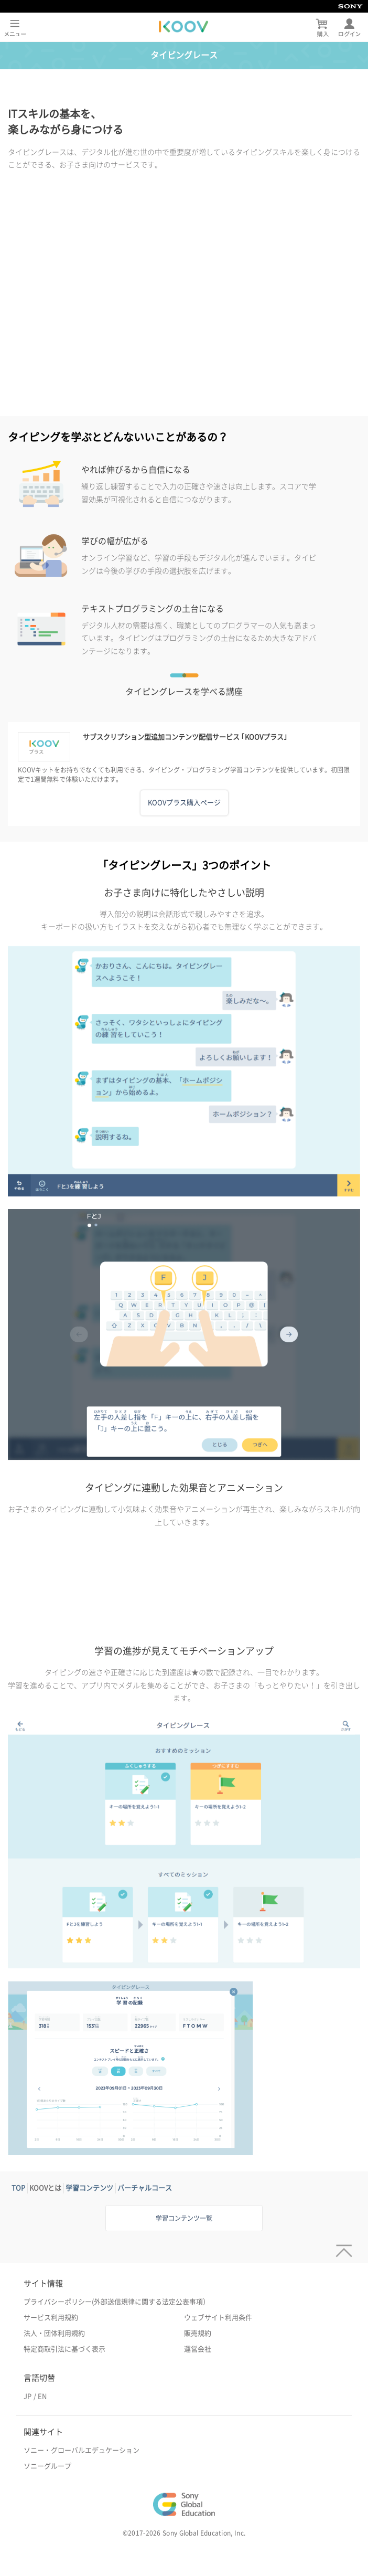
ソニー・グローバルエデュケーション (81, 2450)
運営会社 (197, 2349)
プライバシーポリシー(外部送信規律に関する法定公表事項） (117, 2301)
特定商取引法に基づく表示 (64, 2349)
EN (42, 2396)
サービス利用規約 (51, 2317)
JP (27, 2396)
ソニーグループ (47, 2466)
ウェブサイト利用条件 (218, 2317)
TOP (18, 2188)
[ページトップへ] (341, 2246)
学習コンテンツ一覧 (184, 2218)
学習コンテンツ (89, 2188)
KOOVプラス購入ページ (184, 802)
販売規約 (197, 2333)
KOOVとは (45, 2188)
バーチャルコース (144, 2188)
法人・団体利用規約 (54, 2333)
